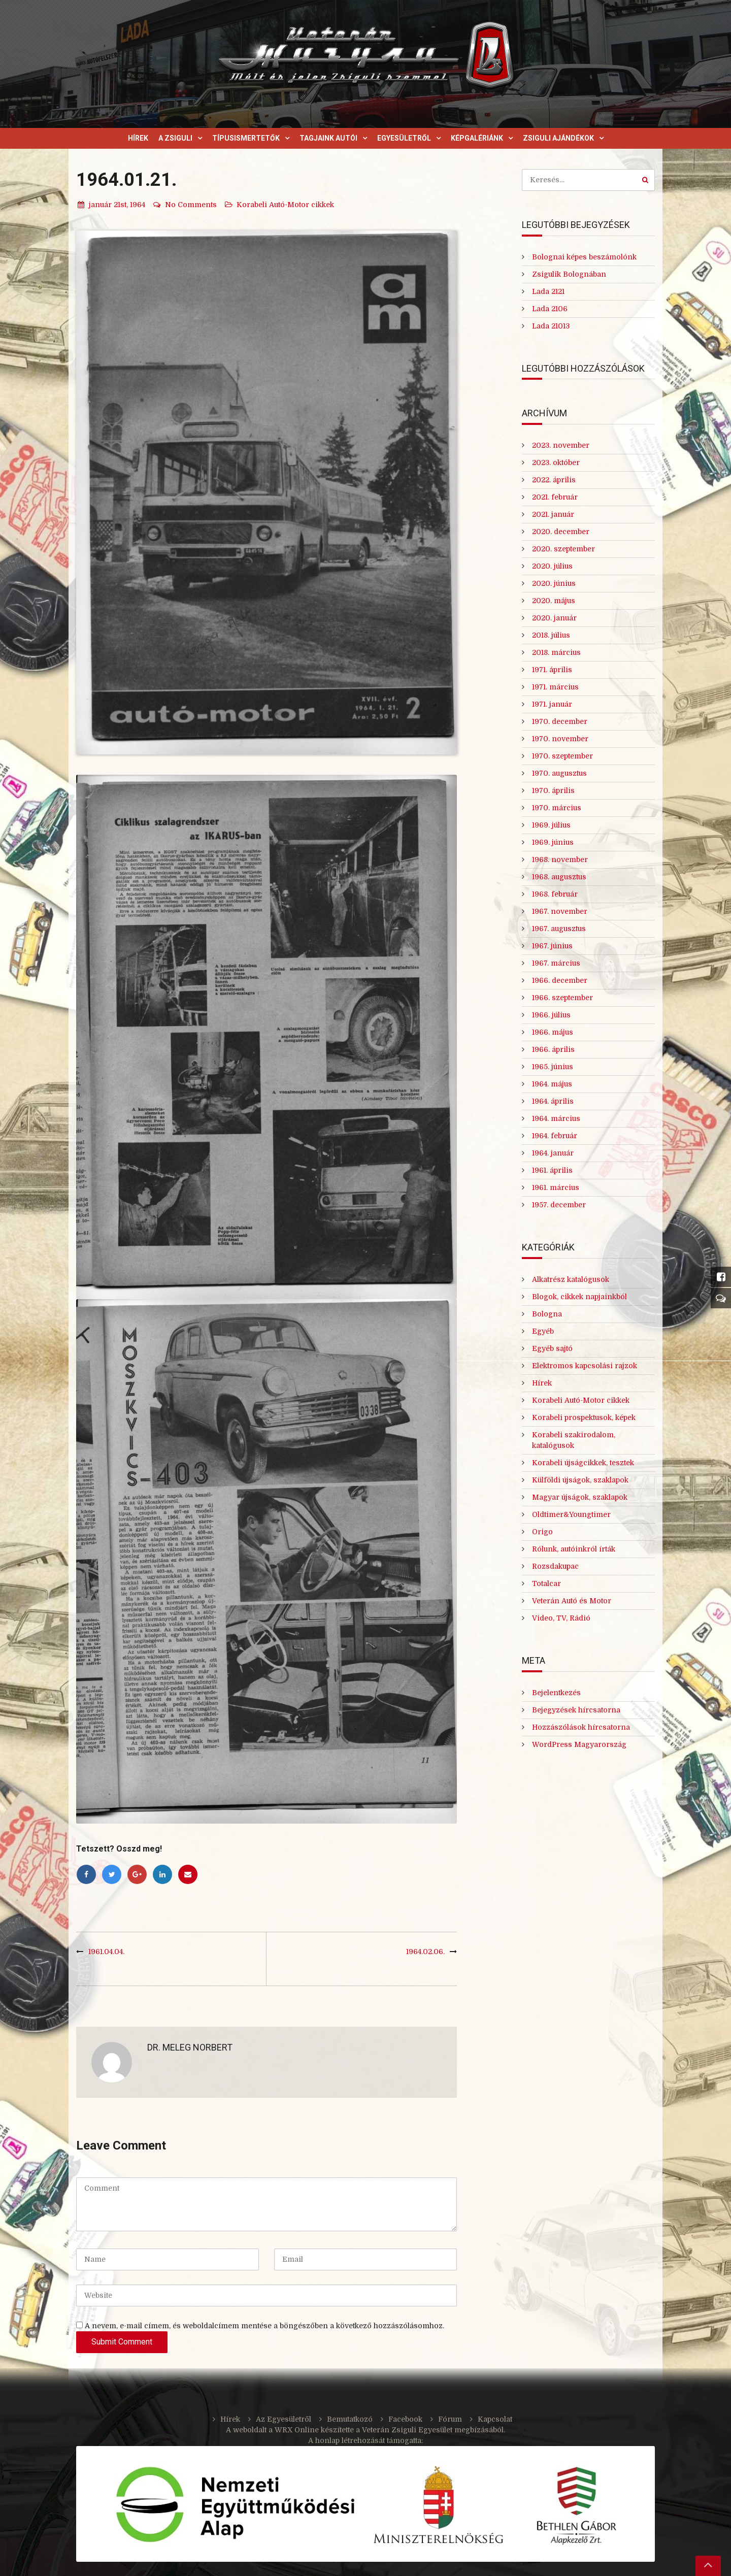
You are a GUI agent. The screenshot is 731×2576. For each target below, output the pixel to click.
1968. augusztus (559, 877)
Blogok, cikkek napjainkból (579, 1297)
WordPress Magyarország (579, 1744)
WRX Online (297, 2430)
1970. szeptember (562, 756)
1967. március (556, 963)
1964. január (553, 1153)
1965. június (552, 1067)
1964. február (554, 1136)
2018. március (556, 652)
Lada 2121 (548, 291)
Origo (542, 1532)
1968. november (560, 859)
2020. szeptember (563, 549)
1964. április (553, 1101)
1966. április (553, 1049)
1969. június (553, 842)
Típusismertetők (246, 138)
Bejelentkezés (556, 1693)
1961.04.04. (106, 1951)
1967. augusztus (559, 928)
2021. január (553, 514)
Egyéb (543, 1331)
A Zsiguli (175, 138)
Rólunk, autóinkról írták (573, 1549)
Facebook (405, 2419)
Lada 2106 (550, 309)
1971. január (552, 704)
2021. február (555, 497)
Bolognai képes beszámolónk (584, 257)
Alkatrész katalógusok (570, 1279)
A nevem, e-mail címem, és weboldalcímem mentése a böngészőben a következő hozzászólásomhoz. (264, 2326)
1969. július (551, 825)
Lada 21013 (551, 326)
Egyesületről (404, 138)
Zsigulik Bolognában (569, 274)
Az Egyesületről (283, 2419)
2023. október (556, 462)
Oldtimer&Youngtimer (571, 1514)
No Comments (184, 205)
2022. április (554, 480)
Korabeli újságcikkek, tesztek (583, 1463)
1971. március (555, 687)
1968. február (555, 894)
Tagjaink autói (328, 138)
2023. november (560, 445)
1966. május (552, 1032)
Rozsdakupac (555, 1566)
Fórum (450, 2419)
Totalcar (546, 1583)
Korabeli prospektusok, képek (584, 1417)
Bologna (547, 1314)
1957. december (559, 1205)
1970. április (553, 790)
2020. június (554, 583)
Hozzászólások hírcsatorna (581, 1727)
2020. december (560, 531)
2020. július (552, 566)
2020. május (553, 601)
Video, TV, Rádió (561, 1618)
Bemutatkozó (350, 2419)
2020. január (554, 618)
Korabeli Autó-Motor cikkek (285, 205)
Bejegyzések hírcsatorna (576, 1710)
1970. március (556, 808)
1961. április (552, 1170)
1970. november (560, 739)
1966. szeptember (562, 998)
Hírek (138, 138)
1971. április (552, 670)
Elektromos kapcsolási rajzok (584, 1366)
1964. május (552, 1084)
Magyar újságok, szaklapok (579, 1497)
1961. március (555, 1187)
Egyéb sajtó (552, 1348)
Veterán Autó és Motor (571, 1601)
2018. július (551, 635)
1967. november (559, 911)
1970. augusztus (559, 773)
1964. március (556, 1118)
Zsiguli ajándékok (558, 138)
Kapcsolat (495, 2419)
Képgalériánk (477, 138)
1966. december (559, 980)
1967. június (552, 946)
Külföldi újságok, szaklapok (580, 1480)
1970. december (559, 721)
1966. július (551, 1015)
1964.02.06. (425, 1951)
